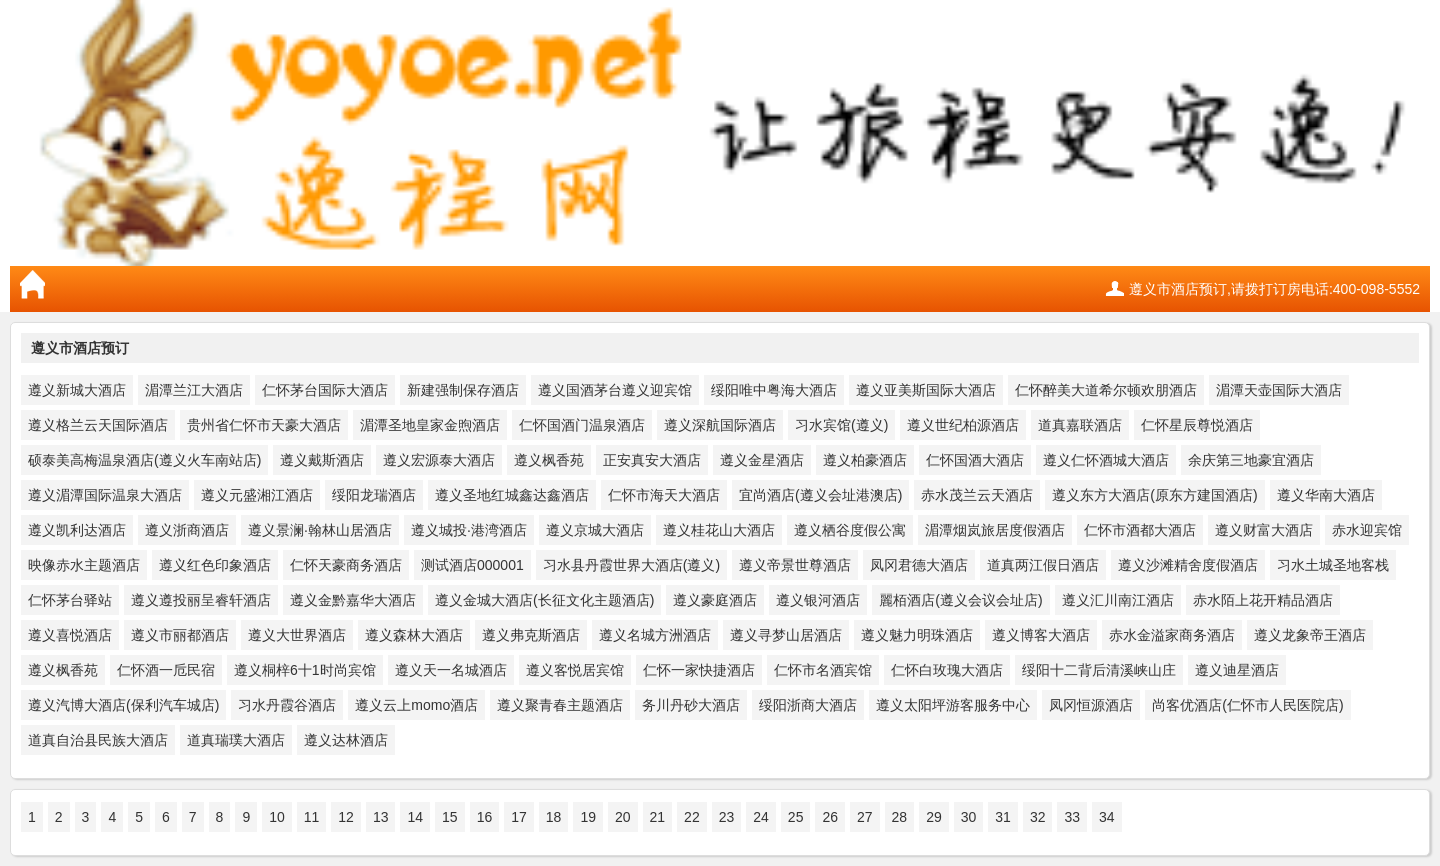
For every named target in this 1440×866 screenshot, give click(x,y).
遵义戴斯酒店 (322, 460)
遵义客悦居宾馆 (575, 670)
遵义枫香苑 (549, 460)
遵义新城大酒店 (77, 390)
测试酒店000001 (472, 565)
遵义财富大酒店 (1264, 530)
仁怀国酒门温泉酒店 (582, 425)
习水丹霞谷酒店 (287, 705)
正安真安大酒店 (652, 460)
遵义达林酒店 (346, 740)
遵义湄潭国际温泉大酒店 (105, 495)
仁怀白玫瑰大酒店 (947, 670)
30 (969, 817)
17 (519, 817)
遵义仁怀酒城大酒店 (1106, 460)
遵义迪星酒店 (1237, 670)
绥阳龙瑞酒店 (374, 495)
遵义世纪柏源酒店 (963, 425)
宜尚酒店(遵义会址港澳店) (820, 495)
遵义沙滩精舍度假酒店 (1188, 565)
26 (830, 817)
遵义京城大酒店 (595, 530)
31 (1003, 817)
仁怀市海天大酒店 (664, 495)
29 (934, 817)
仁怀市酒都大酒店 (1140, 530)
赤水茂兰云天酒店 (977, 495)
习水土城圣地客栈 (1333, 565)
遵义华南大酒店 (1326, 495)
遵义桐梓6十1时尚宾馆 (305, 670)
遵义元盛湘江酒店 (257, 495)
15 (450, 817)
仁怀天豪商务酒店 (346, 565)
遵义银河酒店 (818, 600)
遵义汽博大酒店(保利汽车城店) (123, 705)
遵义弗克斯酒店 (531, 635)
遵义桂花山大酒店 (719, 530)
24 (761, 817)
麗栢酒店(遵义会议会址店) (960, 600)
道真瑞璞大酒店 (236, 740)
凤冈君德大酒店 (919, 565)
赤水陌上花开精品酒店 (1263, 600)
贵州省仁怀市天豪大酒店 (264, 425)
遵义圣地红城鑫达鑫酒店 (512, 495)
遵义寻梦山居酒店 (786, 635)
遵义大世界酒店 (297, 635)
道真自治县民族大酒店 (98, 740)
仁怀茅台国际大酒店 (325, 390)
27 (865, 817)
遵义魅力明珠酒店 (917, 635)
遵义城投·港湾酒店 (469, 530)
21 (658, 817)
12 (346, 817)
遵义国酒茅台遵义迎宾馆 (615, 390)
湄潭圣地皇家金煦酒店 (430, 425)
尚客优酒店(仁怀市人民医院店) (1247, 705)
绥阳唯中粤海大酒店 (774, 390)
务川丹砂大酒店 (691, 705)
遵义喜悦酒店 (70, 635)
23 (727, 817)
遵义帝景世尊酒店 (795, 565)
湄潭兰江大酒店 (194, 390)
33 (1072, 817)
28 (900, 817)
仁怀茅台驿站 (70, 600)
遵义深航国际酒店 (720, 425)
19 (588, 817)
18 (554, 817)
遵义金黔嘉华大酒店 (353, 600)
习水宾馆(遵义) (841, 425)
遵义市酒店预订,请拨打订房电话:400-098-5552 (1274, 289)
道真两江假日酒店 (1043, 565)
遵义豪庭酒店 (715, 600)
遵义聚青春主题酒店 (560, 705)
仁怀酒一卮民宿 (166, 670)
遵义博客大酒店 (1041, 635)
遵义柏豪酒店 (865, 460)
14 (415, 817)
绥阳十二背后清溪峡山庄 (1099, 670)
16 (485, 817)
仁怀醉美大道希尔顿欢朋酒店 (1106, 390)
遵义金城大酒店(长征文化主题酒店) (544, 600)
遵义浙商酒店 (187, 530)
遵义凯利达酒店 (77, 530)
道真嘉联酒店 (1080, 425)
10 (277, 817)
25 (796, 817)
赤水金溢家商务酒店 (1172, 635)
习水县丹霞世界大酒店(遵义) (631, 565)
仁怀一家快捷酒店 (699, 670)
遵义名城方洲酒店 (655, 635)
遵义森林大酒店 (414, 635)
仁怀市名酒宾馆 (823, 670)
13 (381, 817)
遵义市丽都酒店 (180, 635)
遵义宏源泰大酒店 (439, 460)
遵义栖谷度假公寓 (850, 530)
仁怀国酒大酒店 (975, 460)
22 (692, 817)
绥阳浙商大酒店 (808, 705)
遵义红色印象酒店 (215, 565)
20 (623, 817)
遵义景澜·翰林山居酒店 (320, 530)
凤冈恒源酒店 (1091, 705)
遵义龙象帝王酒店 (1310, 635)
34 (1107, 817)
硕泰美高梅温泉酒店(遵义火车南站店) (144, 460)
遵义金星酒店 (762, 460)
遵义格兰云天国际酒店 (98, 425)
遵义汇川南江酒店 (1118, 600)
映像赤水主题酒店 (84, 565)
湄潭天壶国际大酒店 (1279, 390)
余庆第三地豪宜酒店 (1251, 460)
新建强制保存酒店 (463, 390)
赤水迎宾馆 (1367, 530)
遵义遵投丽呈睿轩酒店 (201, 600)
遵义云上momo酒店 (416, 705)
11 (312, 817)
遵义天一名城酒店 (451, 670)
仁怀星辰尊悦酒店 (1197, 425)
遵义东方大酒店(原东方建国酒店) (1154, 495)
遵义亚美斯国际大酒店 (926, 390)
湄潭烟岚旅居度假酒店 (995, 530)
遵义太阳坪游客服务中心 (953, 705)
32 (1038, 817)
